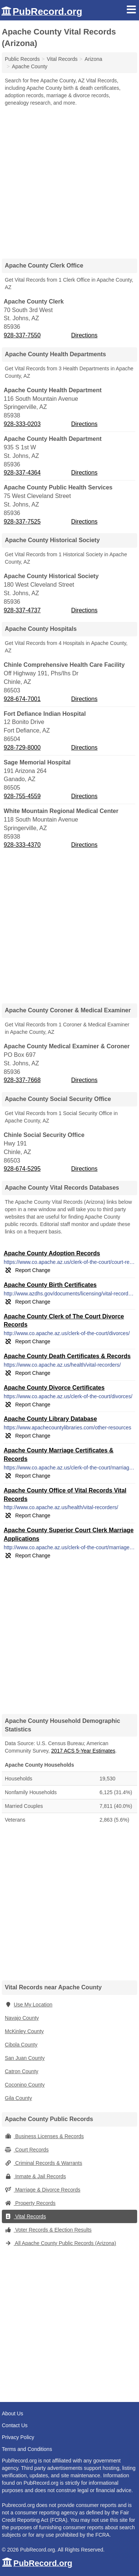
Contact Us (14, 2425)
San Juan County (24, 2058)
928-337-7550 (22, 335)
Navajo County (22, 2018)
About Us (12, 2413)
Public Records (22, 59)
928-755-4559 (22, 796)
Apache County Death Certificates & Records (67, 1356)
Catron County (21, 2071)
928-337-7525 (22, 521)
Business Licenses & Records (44, 2136)
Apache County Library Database (50, 1419)
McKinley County (24, 2031)
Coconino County (24, 2085)
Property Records (30, 2203)
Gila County (18, 2098)
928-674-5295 (22, 1169)
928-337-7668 (22, 1080)
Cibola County (21, 2045)
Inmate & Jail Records (35, 2176)
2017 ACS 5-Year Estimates (83, 1751)
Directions (84, 335)
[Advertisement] (69, 179)
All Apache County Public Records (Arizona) (60, 2243)
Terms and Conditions (27, 2449)
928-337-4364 (22, 472)
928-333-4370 (22, 845)
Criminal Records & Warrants (43, 2163)
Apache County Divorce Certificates (54, 1387)
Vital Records (25, 2216)
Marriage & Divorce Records (42, 2190)
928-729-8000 (22, 747)
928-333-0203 (22, 424)
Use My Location (28, 2005)
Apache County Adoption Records (52, 1253)
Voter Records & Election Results (48, 2230)
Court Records (27, 2150)
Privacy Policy (18, 2437)
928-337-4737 (22, 610)
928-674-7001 (22, 699)
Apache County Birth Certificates (50, 1285)
